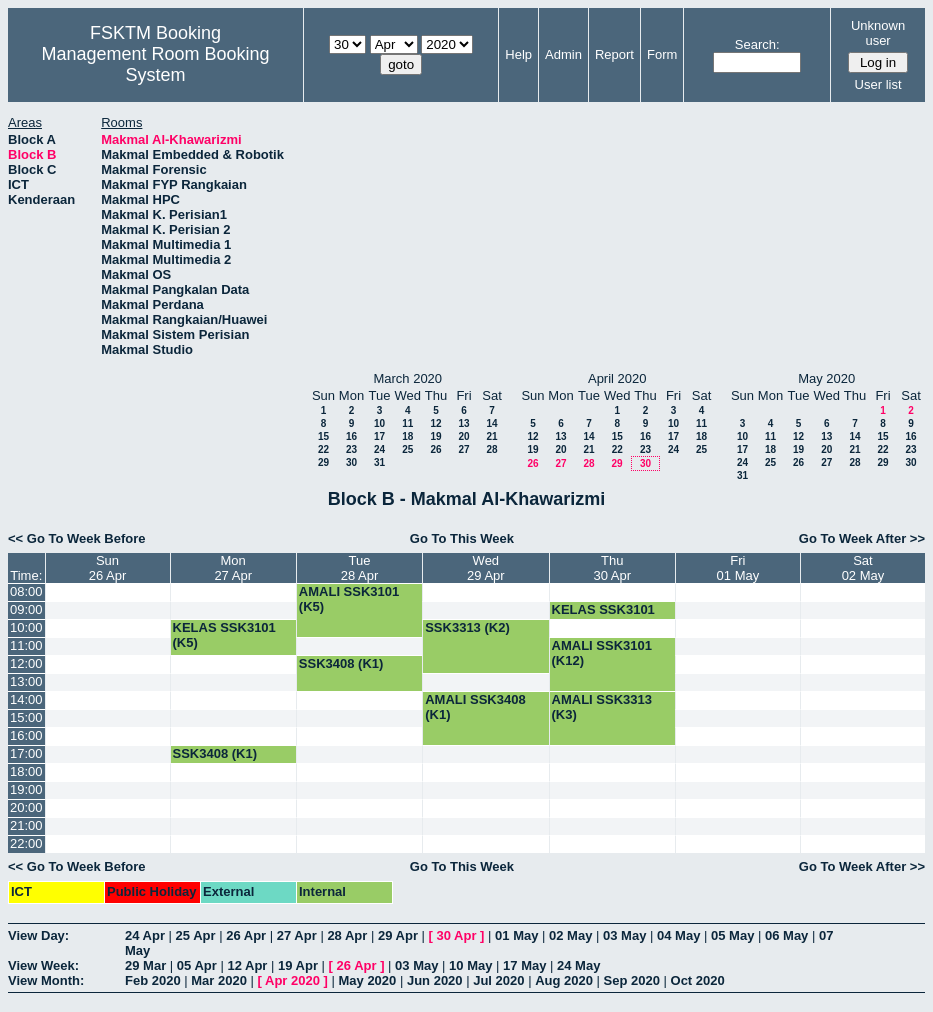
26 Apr (246, 935)
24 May (578, 965)
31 (379, 462)
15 (323, 436)
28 (491, 449)
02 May (570, 935)
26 (435, 449)
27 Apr (297, 935)
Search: (757, 44)
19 (435, 436)
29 (323, 462)
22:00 (26, 843)
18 (407, 436)
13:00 (26, 681)
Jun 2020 (435, 980)
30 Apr (457, 935)
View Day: (38, 935)
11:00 (26, 645)
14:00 (26, 699)
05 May (732, 935)
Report (614, 54)
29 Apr (398, 935)
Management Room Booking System (155, 64)
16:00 (26, 735)
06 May (786, 935)
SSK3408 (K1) (341, 663)
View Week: (43, 965)
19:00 (26, 789)
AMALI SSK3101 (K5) (349, 599)
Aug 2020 (564, 980)
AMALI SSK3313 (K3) (602, 707)
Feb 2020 (153, 980)
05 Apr (197, 965)
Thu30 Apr (612, 568)
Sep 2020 (632, 980)
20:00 (26, 807)
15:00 (26, 717)
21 (491, 436)
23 (351, 449)
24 (379, 449)
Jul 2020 (498, 980)
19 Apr (298, 965)
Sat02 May (863, 568)
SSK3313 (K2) (467, 627)
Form (662, 54)
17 (379, 436)
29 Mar (145, 965)
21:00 (26, 825)
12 (435, 423)
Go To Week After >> (862, 538)
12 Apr (247, 965)
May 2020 (367, 980)
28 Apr (347, 935)
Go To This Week (462, 538)
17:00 (26, 753)
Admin (563, 54)
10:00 (26, 627)
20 (463, 436)
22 (323, 449)
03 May (624, 935)
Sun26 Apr (108, 568)
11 (407, 423)
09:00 (26, 609)
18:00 (26, 771)
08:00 (26, 591)
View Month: (46, 980)
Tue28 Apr (360, 568)
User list (878, 84)
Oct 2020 (698, 980)
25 (407, 449)
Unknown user (878, 33)
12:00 (26, 663)
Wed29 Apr (486, 568)
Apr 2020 (292, 980)
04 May (678, 935)
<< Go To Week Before (77, 538)
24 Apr (145, 935)
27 (463, 449)
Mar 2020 (219, 980)
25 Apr (196, 935)
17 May (524, 965)
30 (351, 462)
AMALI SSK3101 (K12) (602, 653)
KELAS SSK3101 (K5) (603, 617)
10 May (470, 965)
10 (379, 423)
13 (463, 423)
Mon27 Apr (233, 568)
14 (491, 423)
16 (351, 436)
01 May (516, 935)
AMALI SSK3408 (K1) (475, 707)
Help (518, 54)
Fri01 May (738, 568)
